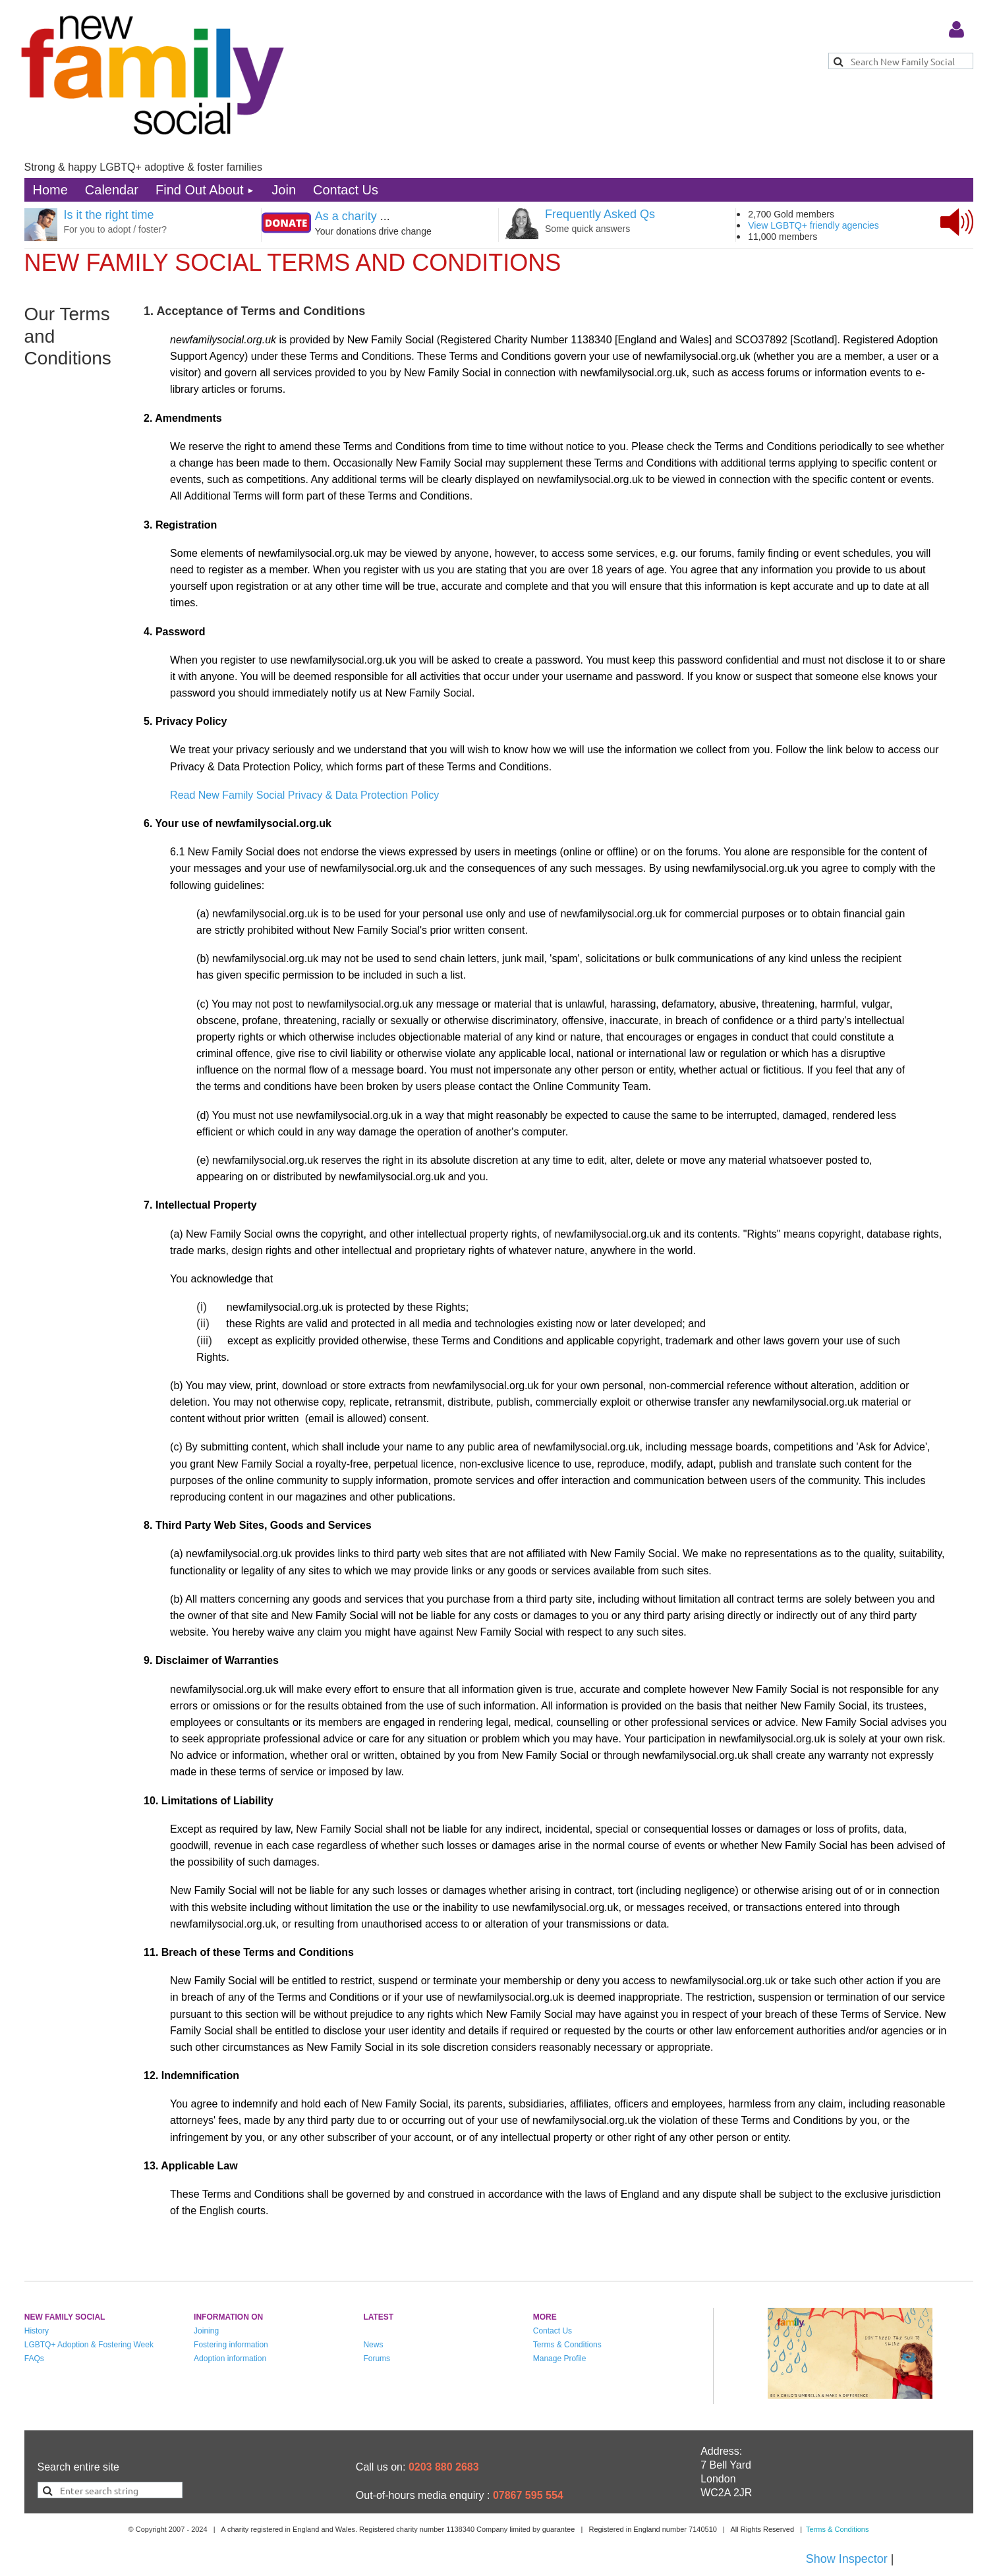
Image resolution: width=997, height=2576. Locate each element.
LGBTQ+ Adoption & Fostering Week (89, 2344)
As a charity (346, 216)
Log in (956, 29)
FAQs (34, 2358)
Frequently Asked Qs (600, 214)
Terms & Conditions (567, 2344)
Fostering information (231, 2344)
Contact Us (552, 2330)
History (36, 2330)
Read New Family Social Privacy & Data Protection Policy (304, 795)
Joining (206, 2330)
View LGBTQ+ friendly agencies (813, 225)
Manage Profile (559, 2358)
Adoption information (230, 2358)
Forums (376, 2358)
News (373, 2344)
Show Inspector (847, 2558)
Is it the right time (109, 214)
